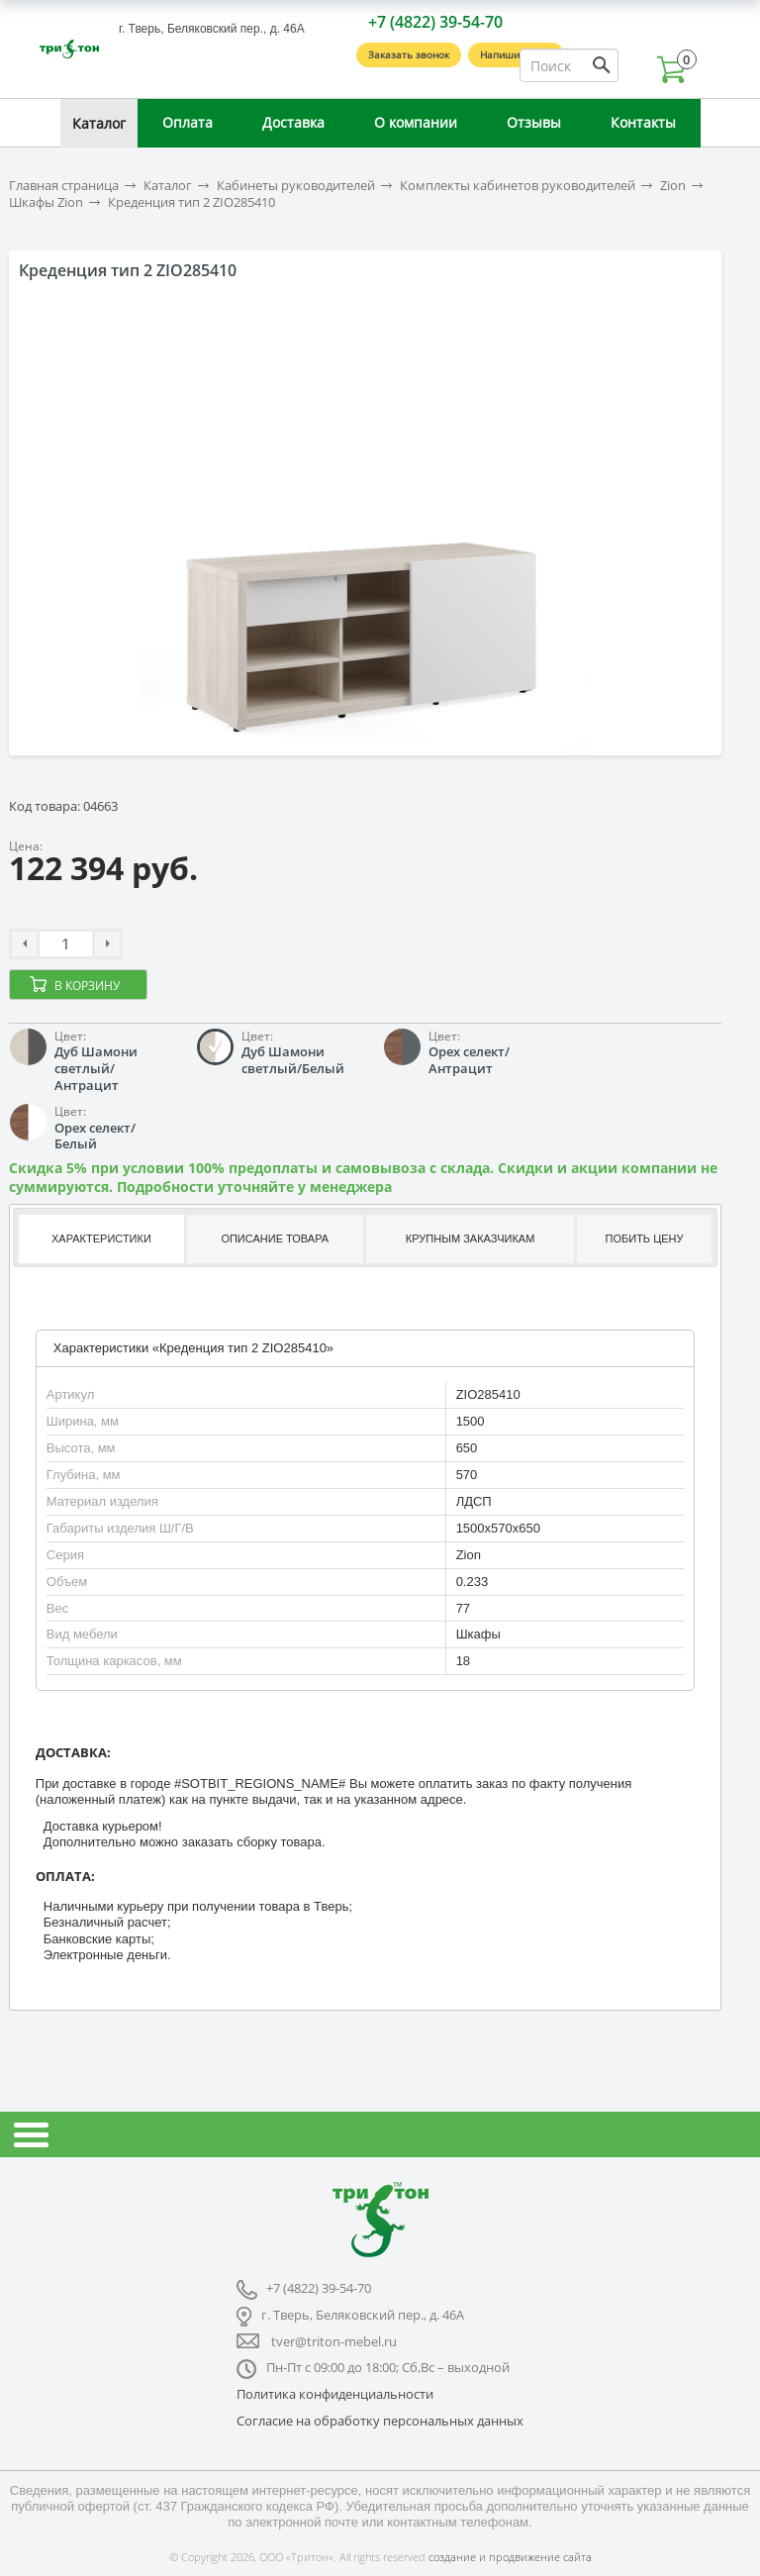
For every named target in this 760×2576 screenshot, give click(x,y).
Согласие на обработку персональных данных (380, 2420)
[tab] (99, 1239)
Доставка (293, 122)
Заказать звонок (408, 54)
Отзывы (534, 122)
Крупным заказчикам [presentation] (470, 1238)
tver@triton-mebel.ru (334, 2341)
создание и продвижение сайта (510, 2556)
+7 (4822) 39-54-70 (435, 22)
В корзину (87, 985)
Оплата (187, 122)
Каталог (99, 123)
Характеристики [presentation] (101, 1238)
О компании (415, 122)
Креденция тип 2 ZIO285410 (191, 202)
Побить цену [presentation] (645, 1238)
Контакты (643, 122)
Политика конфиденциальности (335, 2394)
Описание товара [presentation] (275, 1238)
